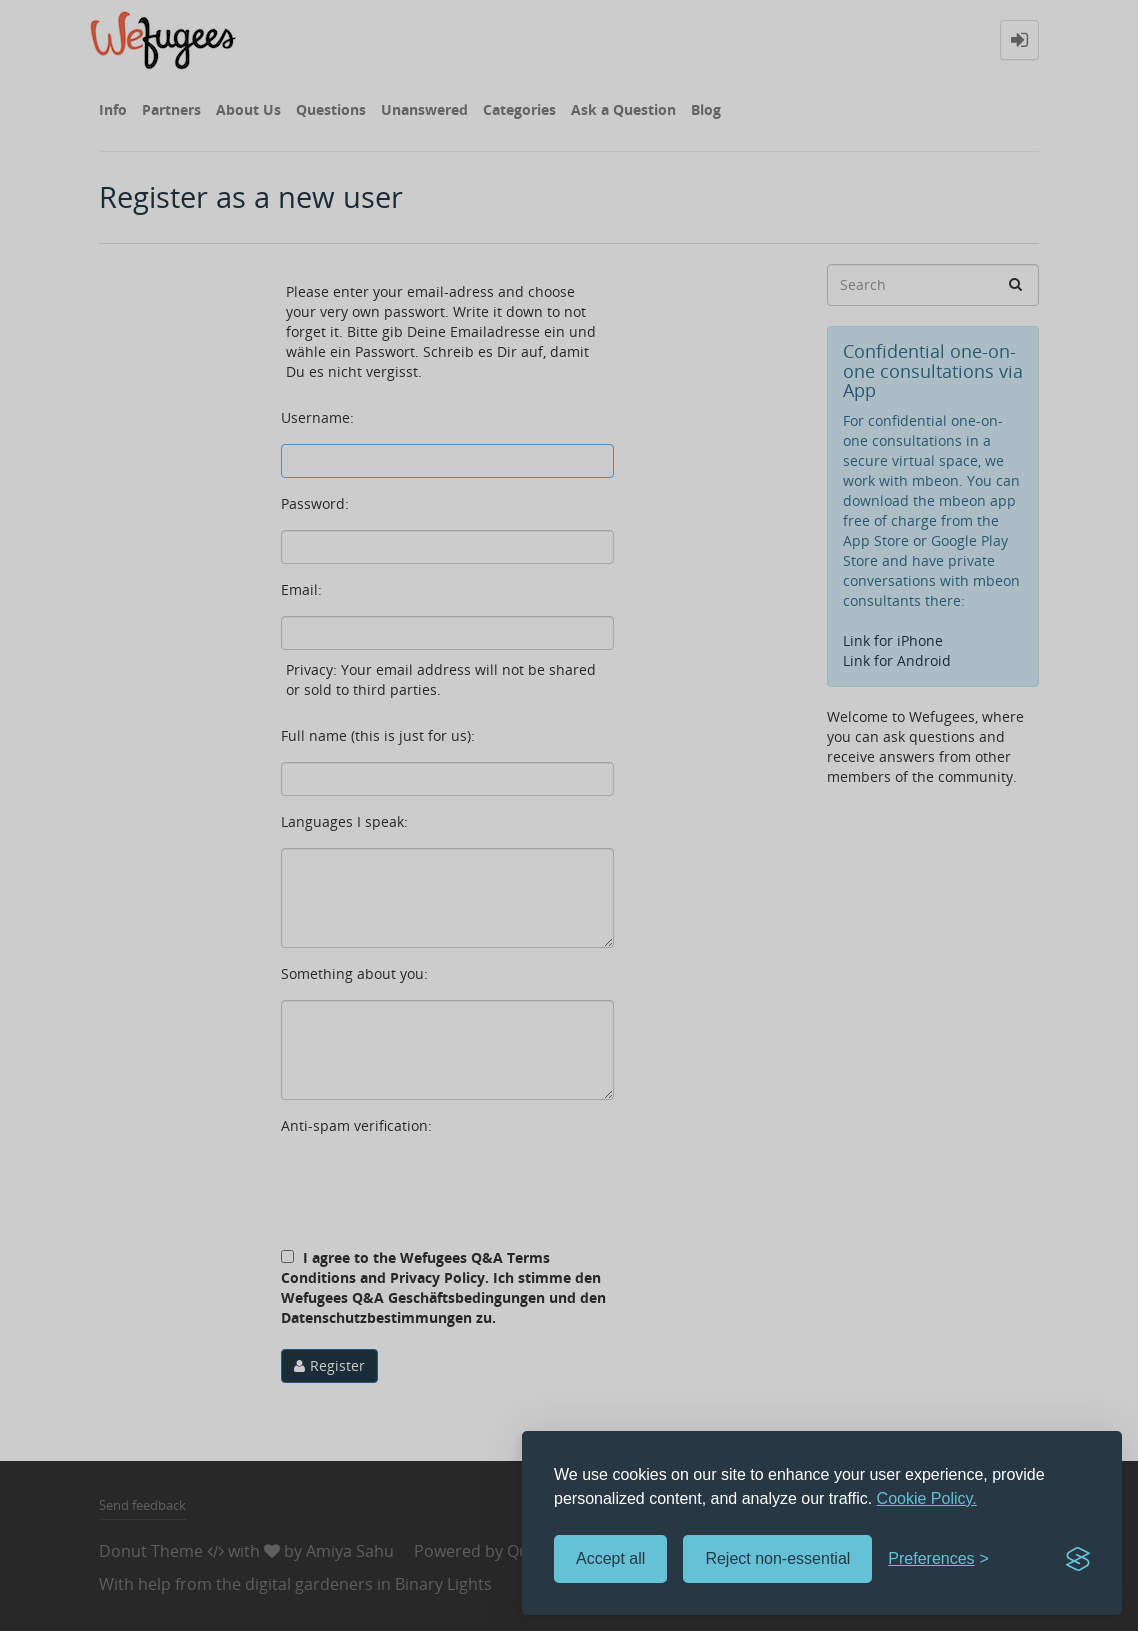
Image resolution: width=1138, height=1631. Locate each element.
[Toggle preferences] (938, 1559)
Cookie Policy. (927, 1498)
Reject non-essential (777, 1558)
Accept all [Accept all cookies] (610, 1558)
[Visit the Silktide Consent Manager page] (1078, 1559)
